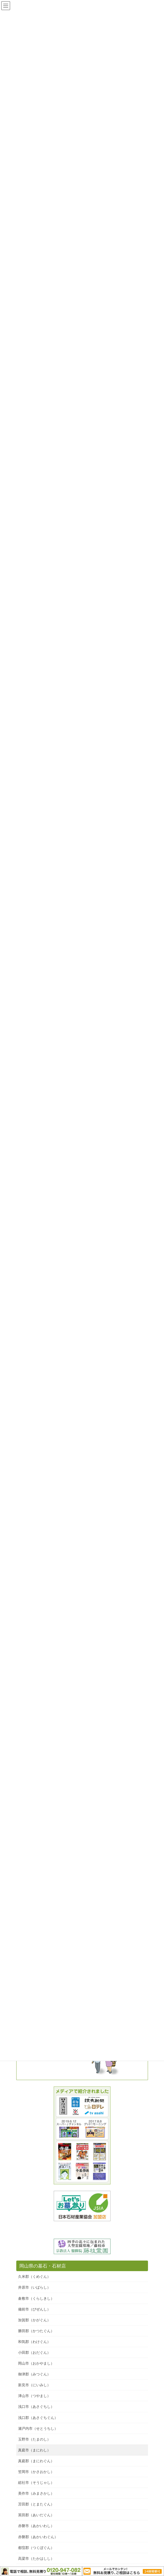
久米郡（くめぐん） (34, 2276)
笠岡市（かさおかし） (36, 2472)
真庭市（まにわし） (34, 2450)
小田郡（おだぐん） (34, 2352)
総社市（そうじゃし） (36, 2482)
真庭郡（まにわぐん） (36, 2461)
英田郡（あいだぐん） (36, 2515)
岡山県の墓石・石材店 (42, 2266)
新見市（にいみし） (34, 2385)
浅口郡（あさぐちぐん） (38, 2418)
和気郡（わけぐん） (34, 2342)
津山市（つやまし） (34, 2396)
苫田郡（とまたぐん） (36, 2504)
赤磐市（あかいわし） (36, 2526)
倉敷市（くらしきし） (36, 2298)
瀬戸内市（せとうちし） (38, 2428)
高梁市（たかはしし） (36, 2558)
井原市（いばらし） (34, 2287)
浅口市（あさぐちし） (36, 2407)
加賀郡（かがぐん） (34, 2320)
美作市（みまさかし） (36, 2493)
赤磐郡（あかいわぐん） (38, 2537)
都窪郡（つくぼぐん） (36, 2548)
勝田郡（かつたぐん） (36, 2331)
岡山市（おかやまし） (36, 2363)
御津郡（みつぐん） (34, 2374)
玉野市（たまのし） (34, 2439)
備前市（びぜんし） (34, 2309)
